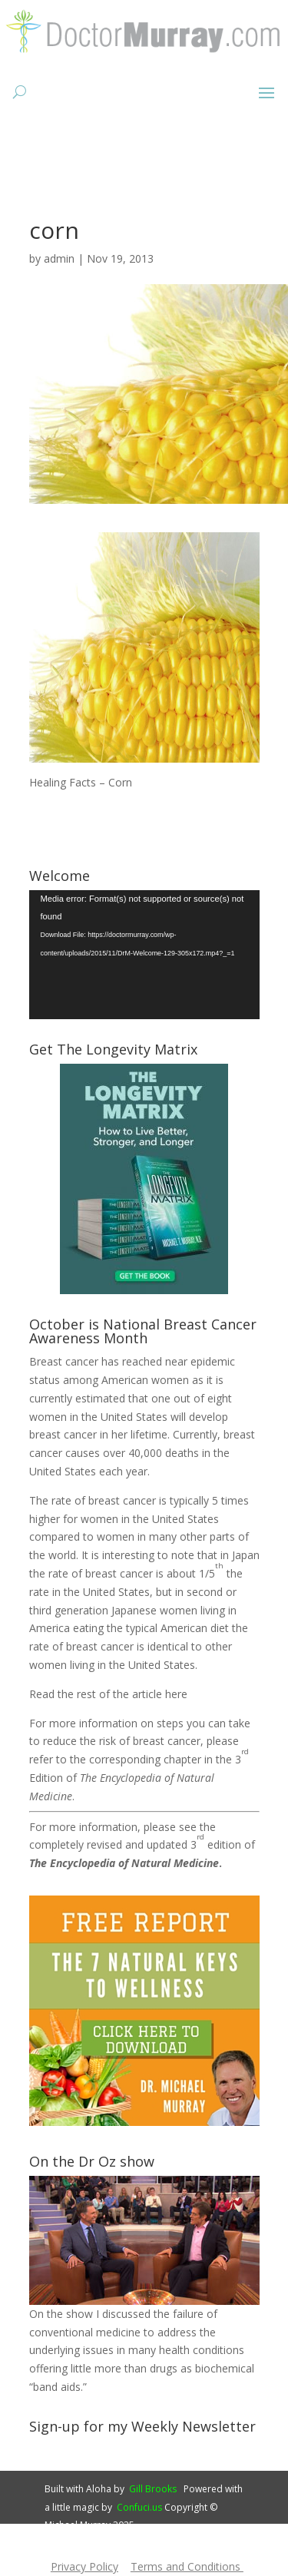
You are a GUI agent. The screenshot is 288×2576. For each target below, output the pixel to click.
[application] (144, 955)
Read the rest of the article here (108, 1694)
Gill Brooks (153, 2488)
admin (59, 258)
